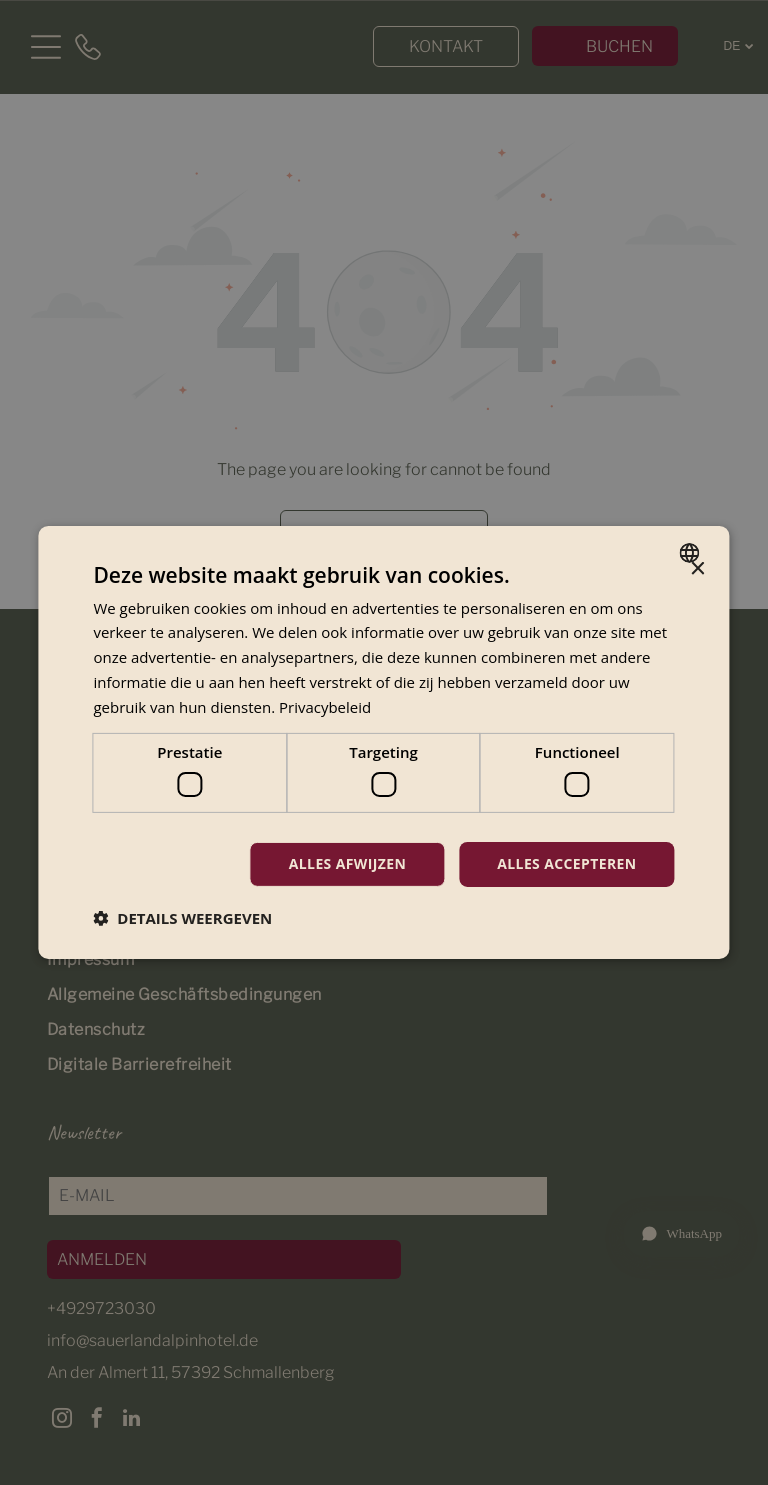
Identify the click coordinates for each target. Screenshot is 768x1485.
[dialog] (383, 742)
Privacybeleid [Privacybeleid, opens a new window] (325, 706)
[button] (182, 917)
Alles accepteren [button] (567, 863)
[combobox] (692, 553)
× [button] (697, 569)
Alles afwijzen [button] (347, 863)
